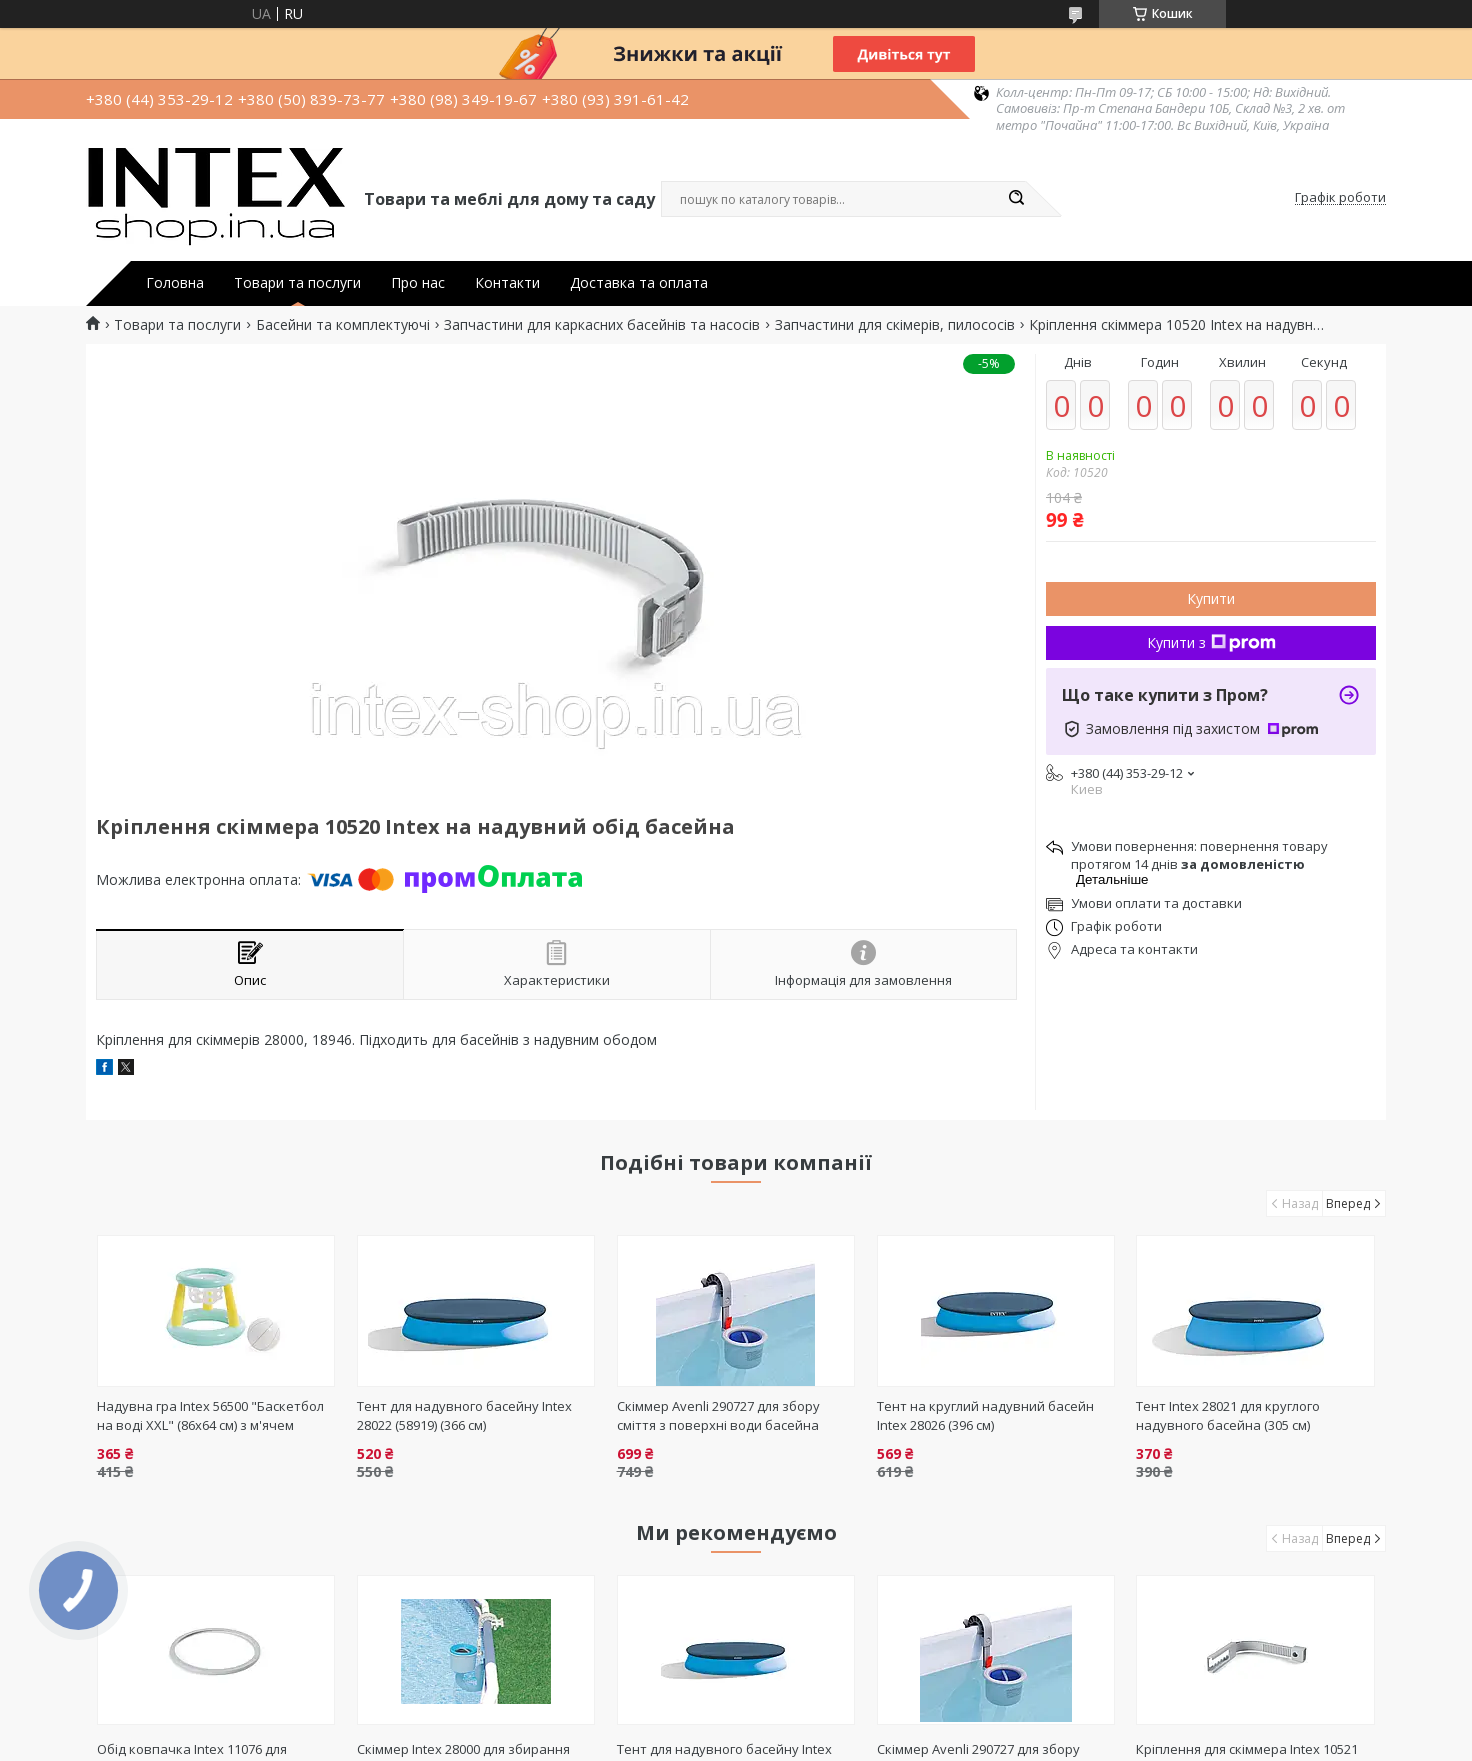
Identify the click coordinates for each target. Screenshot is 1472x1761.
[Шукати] (1016, 199)
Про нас (418, 283)
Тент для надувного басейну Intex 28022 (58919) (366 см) (464, 1415)
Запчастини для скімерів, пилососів (895, 325)
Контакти (507, 283)
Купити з (1211, 642)
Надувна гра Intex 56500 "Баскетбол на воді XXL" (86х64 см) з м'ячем (210, 1415)
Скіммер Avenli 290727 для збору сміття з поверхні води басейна (718, 1415)
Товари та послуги (297, 283)
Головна (175, 283)
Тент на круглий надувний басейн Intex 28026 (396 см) (985, 1415)
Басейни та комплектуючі (343, 325)
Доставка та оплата (639, 283)
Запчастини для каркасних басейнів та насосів (602, 325)
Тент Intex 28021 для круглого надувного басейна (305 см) (1228, 1415)
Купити (1211, 598)
